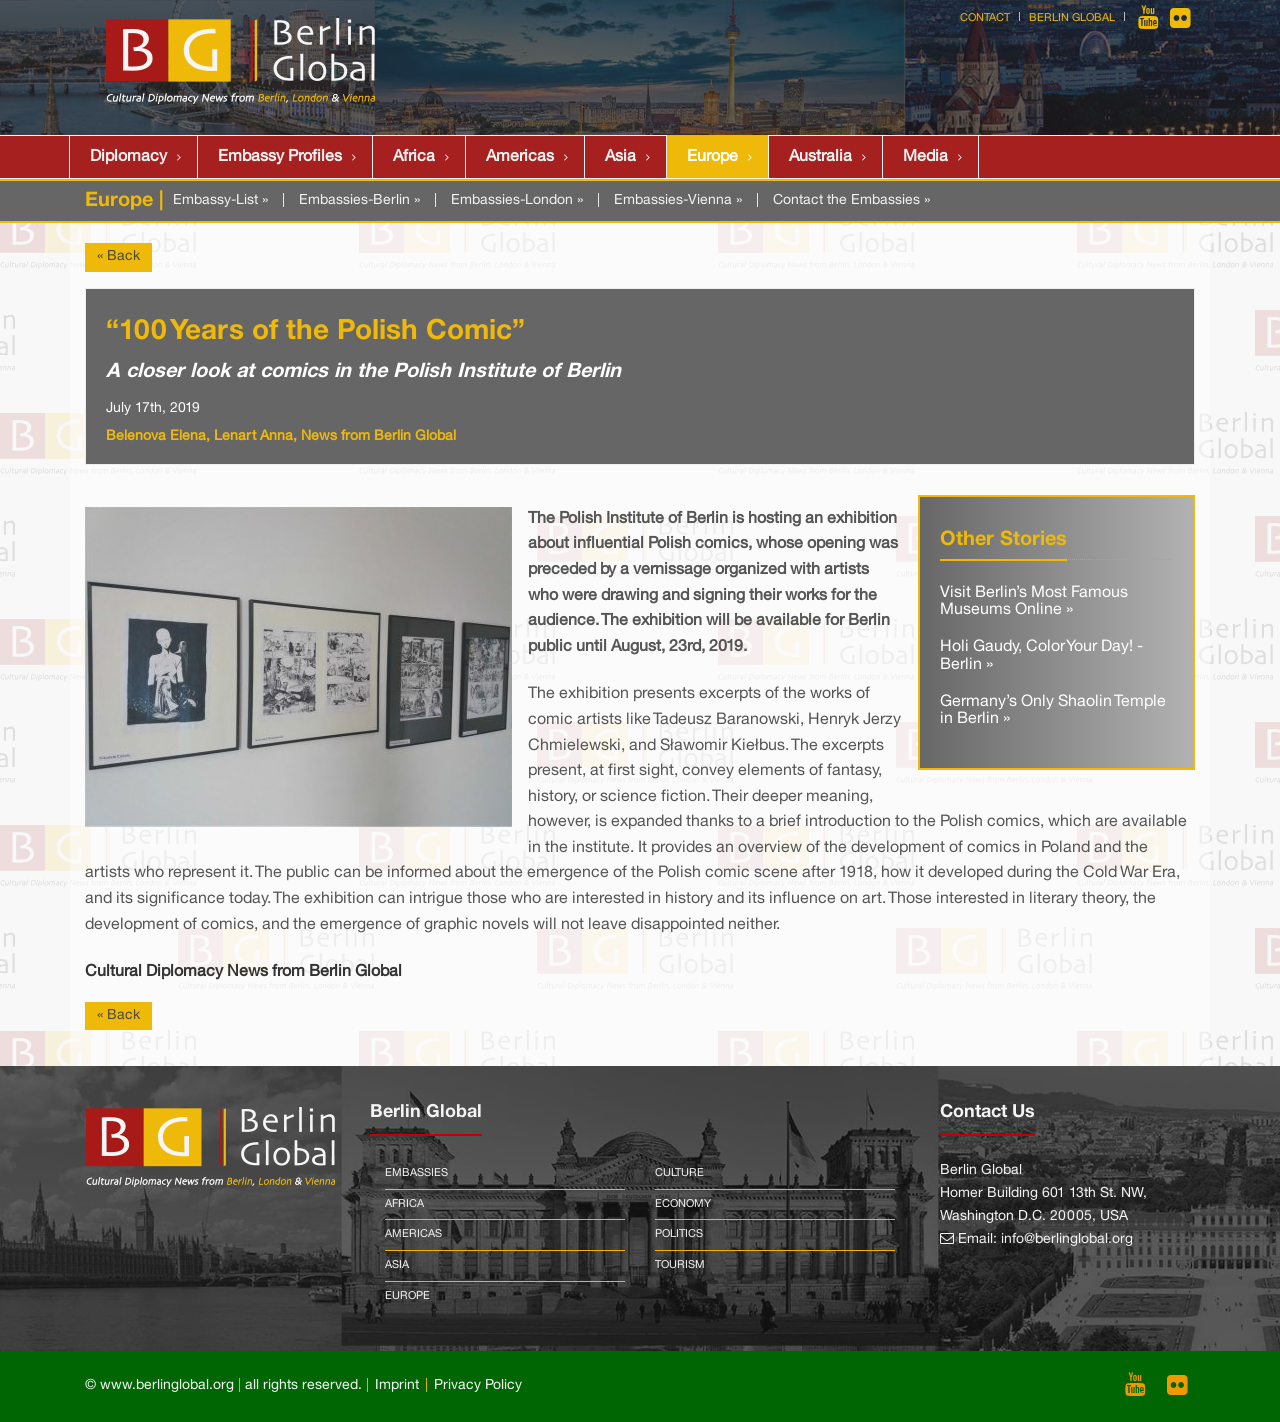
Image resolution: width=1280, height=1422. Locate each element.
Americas (520, 157)
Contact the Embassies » (851, 200)
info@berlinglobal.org (1067, 1239)
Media (925, 157)
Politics (679, 1234)
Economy (683, 1204)
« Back (118, 256)
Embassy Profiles (280, 157)
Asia (620, 157)
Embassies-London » (517, 200)
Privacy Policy (478, 1385)
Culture (679, 1173)
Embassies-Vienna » (678, 200)
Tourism (680, 1265)
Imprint (397, 1385)
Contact (985, 18)
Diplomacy (128, 157)
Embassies (416, 1173)
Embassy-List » (220, 200)
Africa (414, 157)
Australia (820, 157)
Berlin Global (1072, 18)
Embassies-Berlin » (359, 200)
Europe (712, 157)
